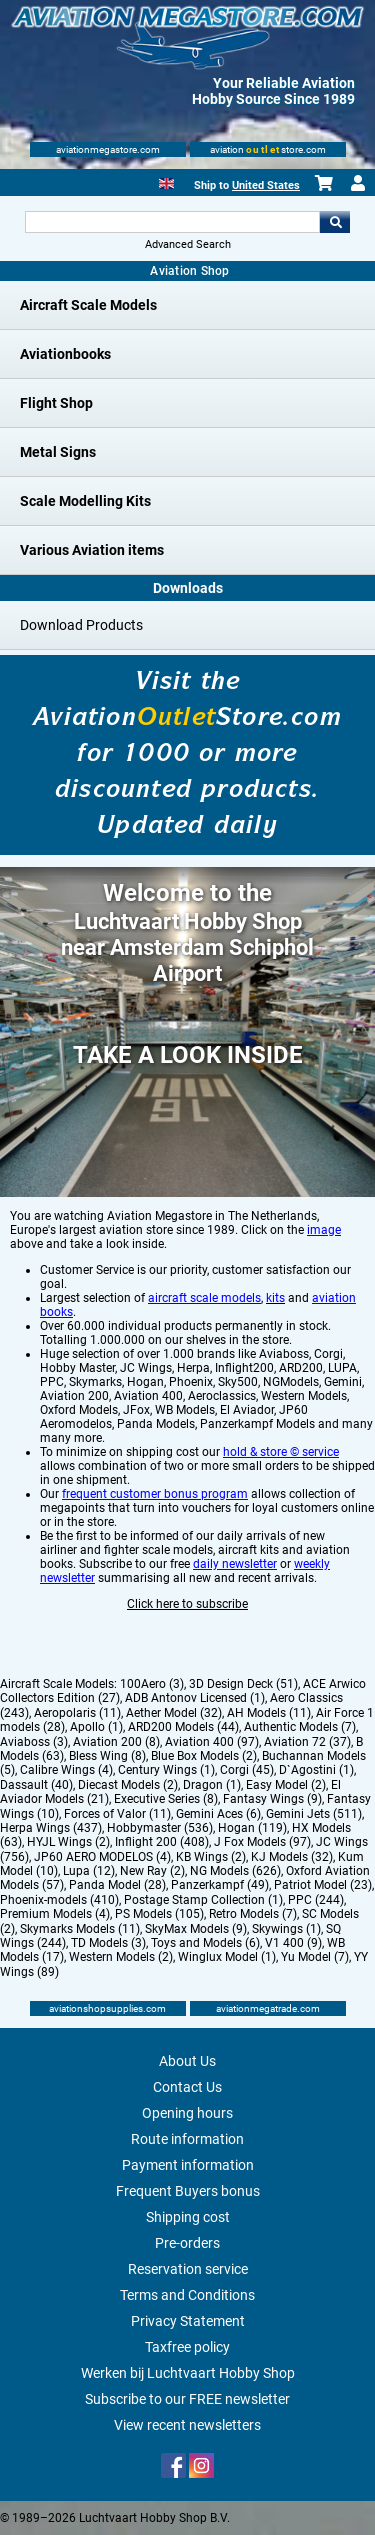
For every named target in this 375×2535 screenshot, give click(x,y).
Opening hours (187, 2113)
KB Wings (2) (211, 1857)
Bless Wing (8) (107, 1756)
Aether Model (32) (174, 1713)
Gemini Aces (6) (218, 1814)
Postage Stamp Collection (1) (203, 1900)
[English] (166, 181)
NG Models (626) (235, 1871)
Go (335, 222)
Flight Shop (56, 403)
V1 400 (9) (293, 1943)
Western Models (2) (121, 1957)
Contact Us (187, 2087)
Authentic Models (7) (300, 1727)
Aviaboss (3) (34, 1742)
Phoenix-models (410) (59, 1900)
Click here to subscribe (187, 1604)
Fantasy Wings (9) (272, 1799)
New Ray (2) (152, 1871)
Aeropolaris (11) (77, 1713)
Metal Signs (58, 452)
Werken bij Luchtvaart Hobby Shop (188, 2373)
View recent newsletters (187, 2425)
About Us (187, 2061)
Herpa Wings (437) (51, 1828)
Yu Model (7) (315, 1957)
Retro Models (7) (253, 1914)
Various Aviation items (92, 550)
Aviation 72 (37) (307, 1742)
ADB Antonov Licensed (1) (195, 1698)
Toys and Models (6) (205, 1943)
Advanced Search (188, 244)
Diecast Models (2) (128, 1785)
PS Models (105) (159, 1914)
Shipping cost (188, 2217)
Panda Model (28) (117, 1885)
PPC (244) (316, 1900)
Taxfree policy (187, 2347)
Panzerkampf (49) (220, 1885)
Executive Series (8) (166, 1799)
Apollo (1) (96, 1727)
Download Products (81, 625)
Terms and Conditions (187, 2295)
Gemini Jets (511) (314, 1814)
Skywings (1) (286, 1929)
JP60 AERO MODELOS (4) (102, 1857)
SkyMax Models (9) (196, 1929)
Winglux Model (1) (227, 1957)
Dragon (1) (212, 1785)
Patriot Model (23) (323, 1885)
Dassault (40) (36, 1785)
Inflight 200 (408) (162, 1842)
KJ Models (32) (292, 1857)
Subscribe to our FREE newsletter (187, 2399)
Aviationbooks (65, 354)
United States (266, 185)
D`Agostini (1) (316, 1770)
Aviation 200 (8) (116, 1742)
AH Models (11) (269, 1713)
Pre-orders (187, 2243)
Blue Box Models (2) (204, 1756)
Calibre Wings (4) (66, 1770)
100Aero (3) (152, 1684)
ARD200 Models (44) (183, 1727)
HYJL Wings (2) (68, 1842)
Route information (187, 2139)
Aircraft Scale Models (88, 305)
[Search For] (173, 222)
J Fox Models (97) (262, 1842)
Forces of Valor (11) (117, 1814)
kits (275, 1298)
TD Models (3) (108, 1943)
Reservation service (188, 2269)
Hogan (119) (252, 1828)
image (324, 1230)
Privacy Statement (188, 2321)
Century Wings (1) (166, 1770)
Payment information (188, 2165)
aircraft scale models (204, 1298)
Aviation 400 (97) (212, 1742)
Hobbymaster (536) (160, 1828)
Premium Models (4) (55, 1914)
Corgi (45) (247, 1770)
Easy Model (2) (286, 1785)
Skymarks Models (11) (80, 1929)
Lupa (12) (89, 1871)
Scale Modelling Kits (85, 501)
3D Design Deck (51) (243, 1684)
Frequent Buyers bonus (188, 2191)
